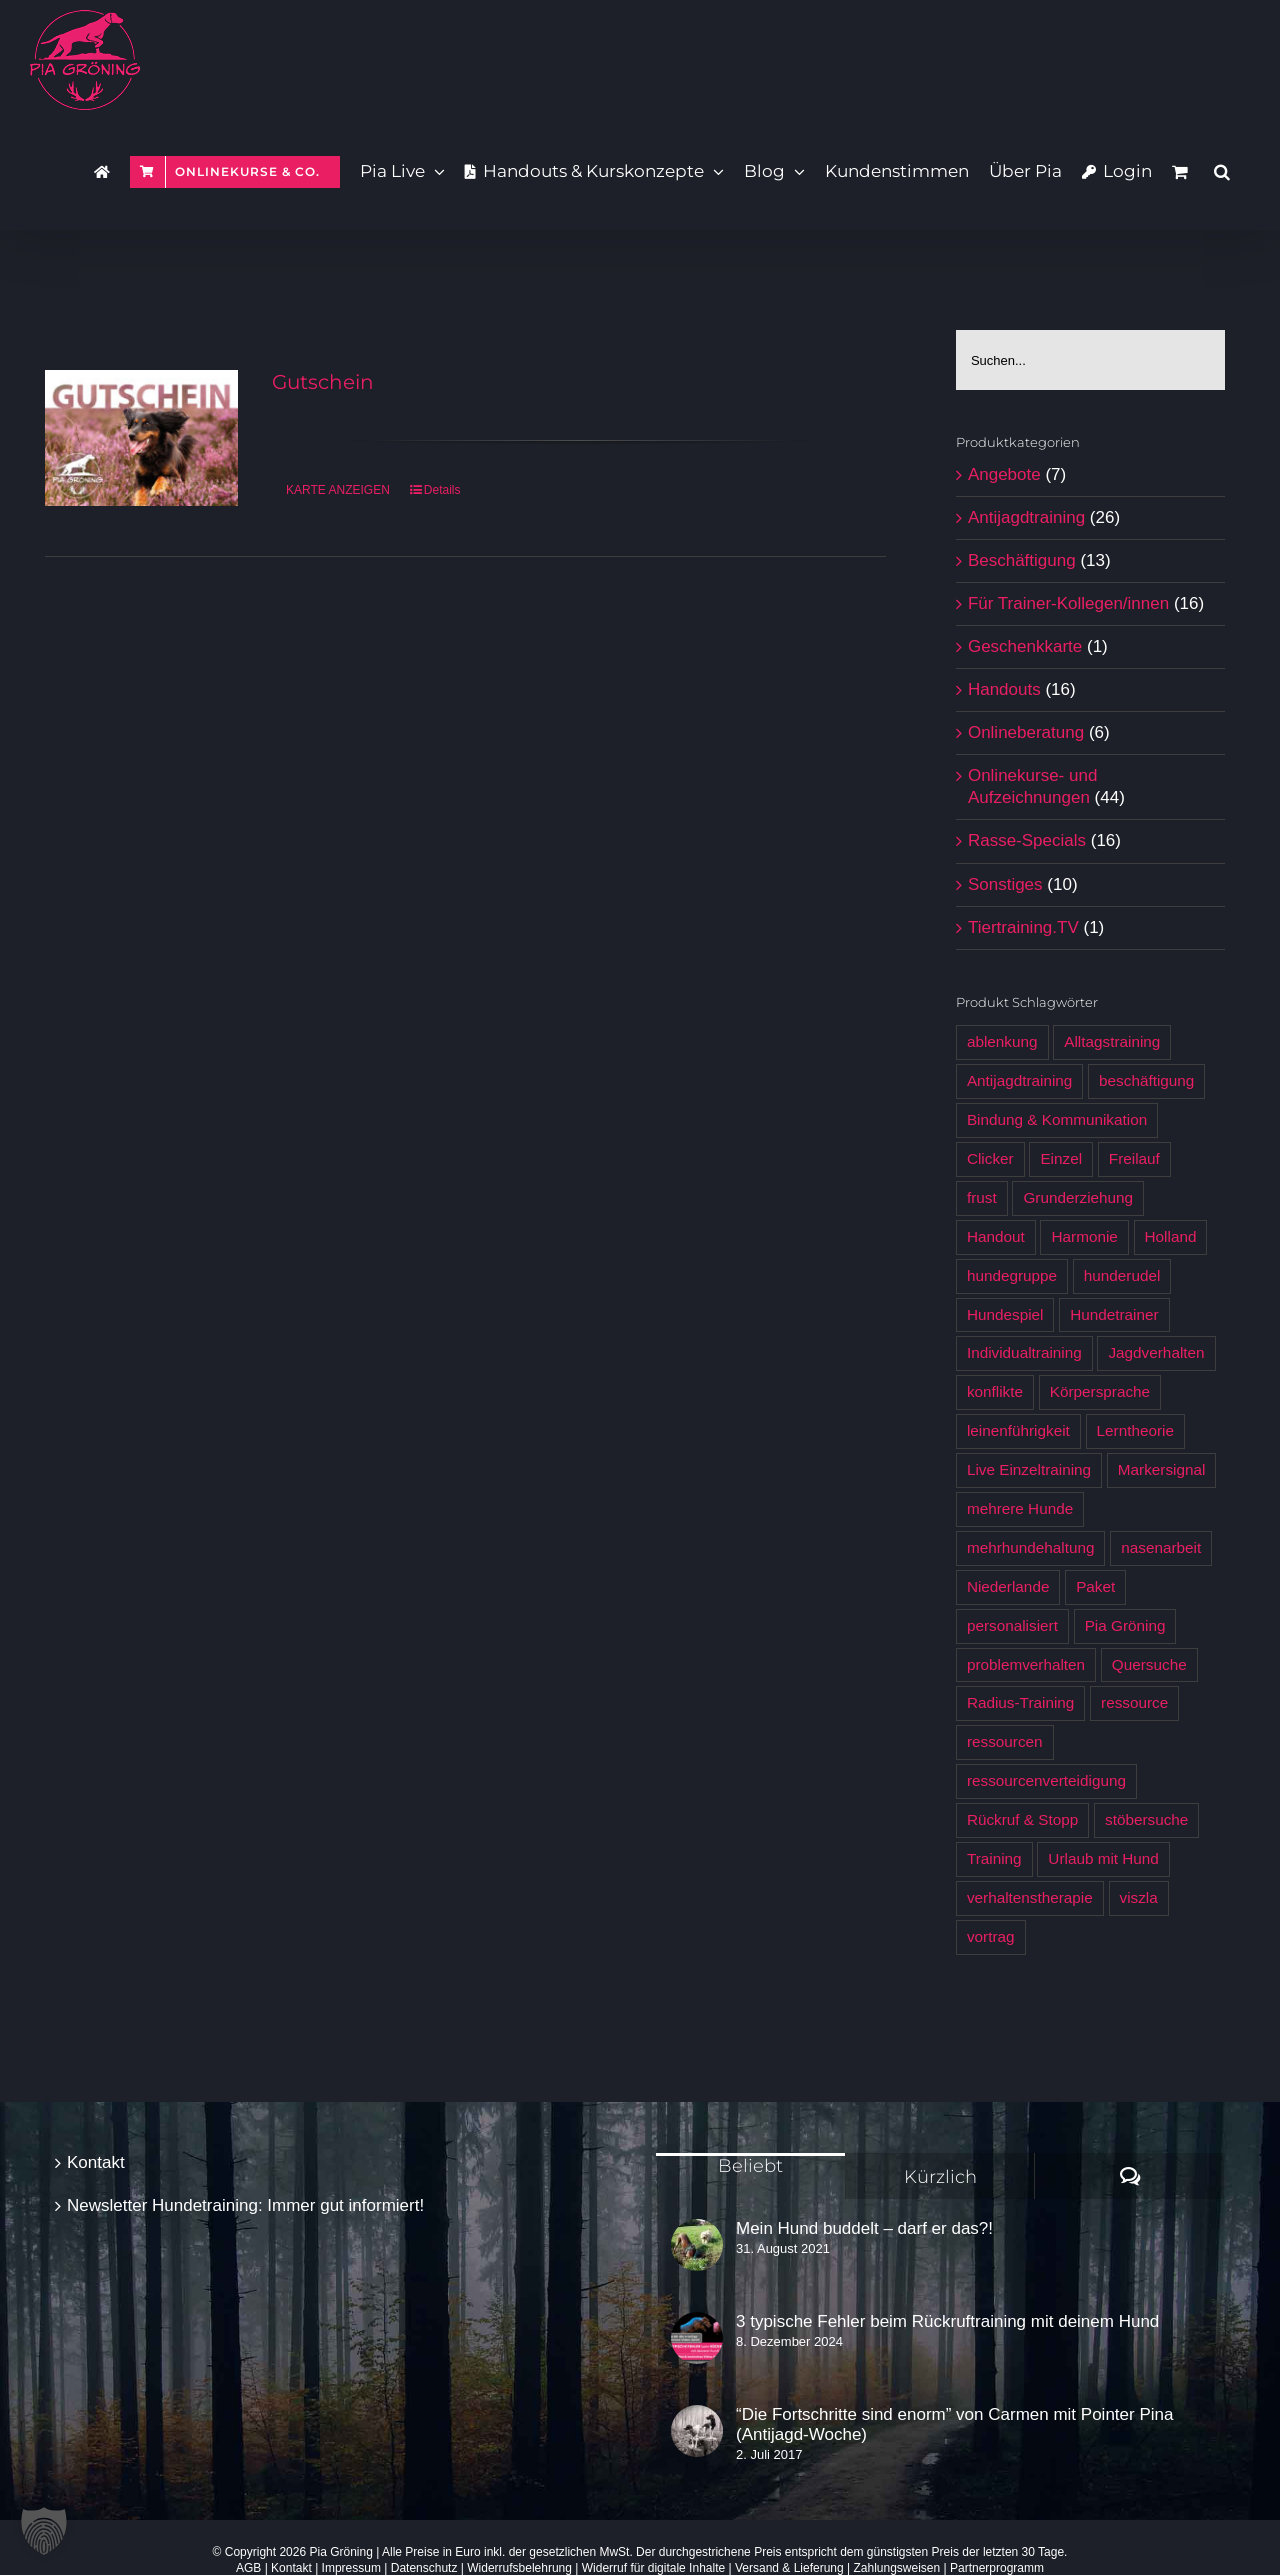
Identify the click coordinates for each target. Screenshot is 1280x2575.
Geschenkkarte (1025, 646)
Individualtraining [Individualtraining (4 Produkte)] (1024, 1352)
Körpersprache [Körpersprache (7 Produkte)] (1100, 1391)
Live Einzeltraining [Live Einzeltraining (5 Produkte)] (1029, 1469)
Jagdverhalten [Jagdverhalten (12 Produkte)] (1156, 1352)
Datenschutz (424, 2568)
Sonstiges (1005, 884)
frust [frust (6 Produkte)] (982, 1197)
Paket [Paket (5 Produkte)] (1095, 1586)
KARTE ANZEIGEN (338, 490)
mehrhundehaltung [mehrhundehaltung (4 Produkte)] (1031, 1547)
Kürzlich (940, 2177)
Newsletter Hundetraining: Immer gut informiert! (245, 2205)
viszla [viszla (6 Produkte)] (1139, 1897)
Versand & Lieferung (789, 2568)
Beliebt (750, 2166)
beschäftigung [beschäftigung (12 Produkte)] (1146, 1080)
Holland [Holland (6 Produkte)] (1171, 1236)
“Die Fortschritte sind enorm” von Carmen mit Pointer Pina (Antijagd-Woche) (954, 2424)
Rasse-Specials (1027, 840)
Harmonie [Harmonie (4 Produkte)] (1084, 1236)
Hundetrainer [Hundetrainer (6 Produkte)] (1114, 1314)
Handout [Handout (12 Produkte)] (996, 1236)
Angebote (1004, 474)
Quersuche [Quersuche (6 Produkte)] (1149, 1664)
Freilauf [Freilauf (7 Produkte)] (1134, 1158)
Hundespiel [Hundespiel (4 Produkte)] (1005, 1314)
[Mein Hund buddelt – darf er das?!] (697, 2245)
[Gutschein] (141, 438)
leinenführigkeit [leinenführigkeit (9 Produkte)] (1018, 1430)
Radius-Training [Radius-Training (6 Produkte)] (1020, 1702)
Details (442, 490)
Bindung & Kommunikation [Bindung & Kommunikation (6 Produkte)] (1057, 1119)
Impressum (351, 2568)
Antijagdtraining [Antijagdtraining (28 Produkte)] (1019, 1080)
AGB (248, 2568)
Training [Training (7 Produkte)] (994, 1858)
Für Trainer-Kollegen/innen (1068, 603)
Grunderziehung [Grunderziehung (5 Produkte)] (1078, 1197)
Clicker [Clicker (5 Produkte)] (990, 1158)
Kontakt (96, 2162)
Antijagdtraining (1026, 517)
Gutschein (323, 382)
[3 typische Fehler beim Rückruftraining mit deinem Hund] (697, 2338)
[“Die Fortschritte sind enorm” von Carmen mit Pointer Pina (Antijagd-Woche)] (697, 2431)
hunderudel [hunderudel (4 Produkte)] (1122, 1275)
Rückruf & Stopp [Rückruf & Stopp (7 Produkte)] (1022, 1819)
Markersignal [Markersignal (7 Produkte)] (1162, 1469)
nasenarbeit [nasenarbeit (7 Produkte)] (1161, 1547)
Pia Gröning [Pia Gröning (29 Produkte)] (1125, 1625)
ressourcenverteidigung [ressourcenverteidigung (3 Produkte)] (1046, 1780)
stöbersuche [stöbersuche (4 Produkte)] (1146, 1819)
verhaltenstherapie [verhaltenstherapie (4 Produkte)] (1030, 1897)
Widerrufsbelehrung (519, 2568)
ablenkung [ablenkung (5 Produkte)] (1002, 1041)
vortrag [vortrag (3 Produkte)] (991, 1936)
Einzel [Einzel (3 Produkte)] (1061, 1158)
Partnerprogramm (997, 2568)
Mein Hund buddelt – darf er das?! (864, 2228)
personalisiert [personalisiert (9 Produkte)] (1012, 1625)
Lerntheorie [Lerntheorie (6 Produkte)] (1135, 1430)
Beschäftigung (1022, 560)
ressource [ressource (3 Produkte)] (1134, 1702)
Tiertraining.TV (1023, 927)
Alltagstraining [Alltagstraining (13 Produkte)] (1112, 1041)
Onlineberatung (1026, 732)
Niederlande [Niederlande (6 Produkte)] (1008, 1586)
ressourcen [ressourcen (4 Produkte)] (1005, 1741)
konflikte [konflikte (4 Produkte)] (995, 1391)
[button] (1222, 170)
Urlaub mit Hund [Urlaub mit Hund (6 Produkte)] (1103, 1858)
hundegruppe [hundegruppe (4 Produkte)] (1012, 1275)
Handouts (1004, 689)
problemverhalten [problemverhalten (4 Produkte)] (1026, 1664)
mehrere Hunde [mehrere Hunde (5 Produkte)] (1020, 1508)
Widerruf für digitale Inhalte (653, 2568)
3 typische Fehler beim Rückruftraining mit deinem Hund (947, 2321)
